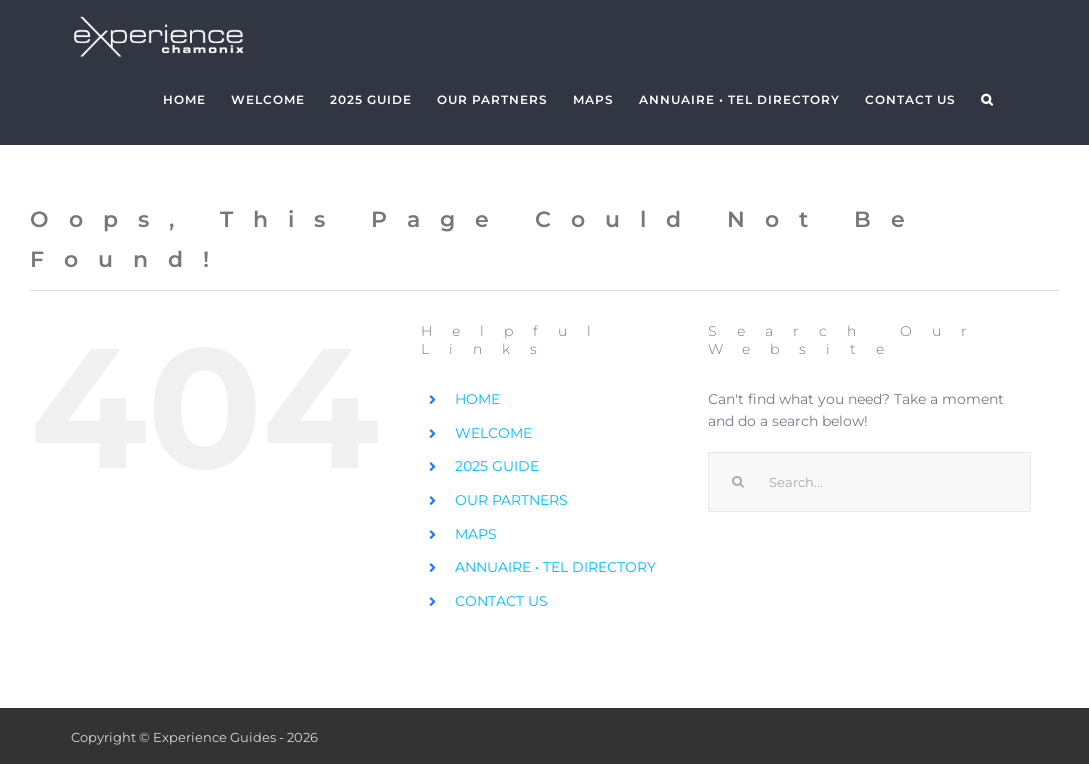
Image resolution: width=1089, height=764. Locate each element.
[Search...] (869, 482)
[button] (987, 100)
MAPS (476, 534)
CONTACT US (501, 601)
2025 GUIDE (497, 466)
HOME (477, 399)
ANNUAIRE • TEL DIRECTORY (555, 567)
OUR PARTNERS (511, 500)
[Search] (738, 482)
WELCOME (493, 433)
